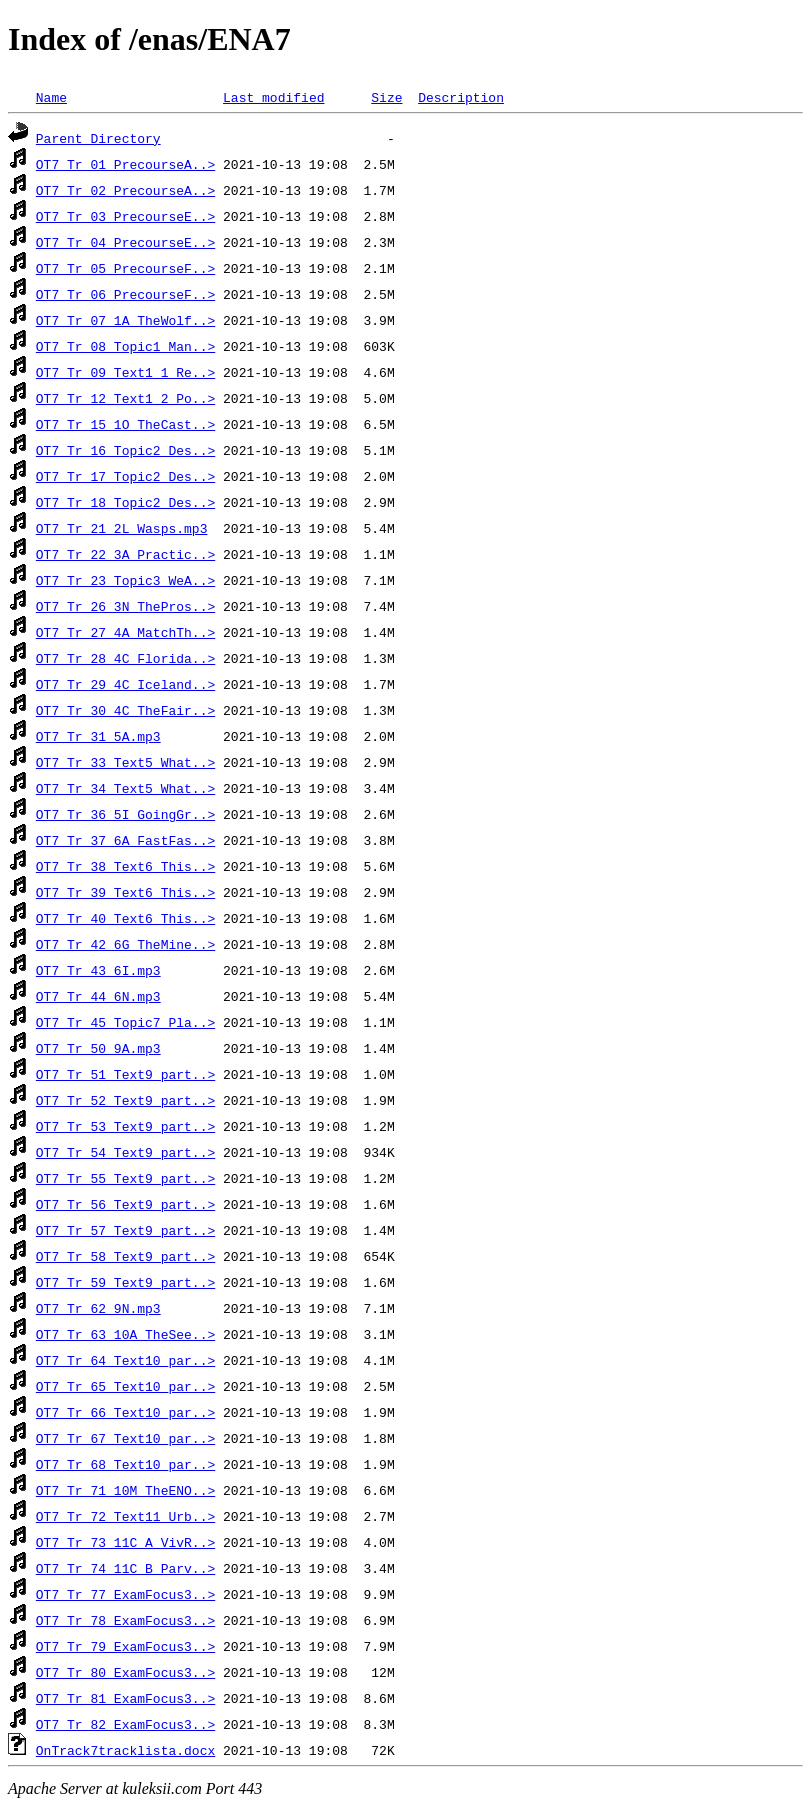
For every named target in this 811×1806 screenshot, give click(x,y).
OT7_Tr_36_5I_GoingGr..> (125, 814)
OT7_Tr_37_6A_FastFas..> (125, 840)
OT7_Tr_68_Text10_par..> (125, 1464)
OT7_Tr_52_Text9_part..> (125, 1100)
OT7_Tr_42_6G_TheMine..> (125, 944)
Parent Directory (98, 138)
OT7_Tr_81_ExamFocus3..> (125, 1698)
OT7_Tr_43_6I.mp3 (98, 970)
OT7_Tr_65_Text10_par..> (125, 1386)
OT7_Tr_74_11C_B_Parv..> (125, 1568)
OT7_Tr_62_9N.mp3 (98, 1308)
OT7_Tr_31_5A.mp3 (98, 736)
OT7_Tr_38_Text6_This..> (125, 866)
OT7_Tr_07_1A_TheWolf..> (125, 320)
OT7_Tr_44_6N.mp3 (98, 996)
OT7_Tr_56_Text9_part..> (125, 1204)
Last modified (273, 97)
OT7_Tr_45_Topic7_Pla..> (125, 1022)
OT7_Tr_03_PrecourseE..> (125, 216)
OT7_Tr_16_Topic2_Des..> (125, 450)
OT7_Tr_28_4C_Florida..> (125, 658)
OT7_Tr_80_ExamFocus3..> (125, 1672)
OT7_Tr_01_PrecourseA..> (125, 164)
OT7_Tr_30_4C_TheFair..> (125, 710)
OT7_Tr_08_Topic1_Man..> (125, 346)
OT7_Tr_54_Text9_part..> (125, 1152)
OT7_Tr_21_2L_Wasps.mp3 (122, 528)
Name (51, 97)
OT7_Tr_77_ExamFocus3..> (125, 1594)
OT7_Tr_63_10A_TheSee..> (125, 1334)
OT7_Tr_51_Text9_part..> (125, 1074)
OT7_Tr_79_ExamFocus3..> (125, 1646)
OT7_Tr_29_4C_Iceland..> (125, 684)
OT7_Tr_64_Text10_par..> (125, 1360)
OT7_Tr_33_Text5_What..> (125, 762)
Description (461, 97)
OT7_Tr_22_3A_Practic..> (125, 554)
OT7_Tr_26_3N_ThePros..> (125, 606)
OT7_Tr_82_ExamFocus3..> (125, 1724)
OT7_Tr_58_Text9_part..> (125, 1256)
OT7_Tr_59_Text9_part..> (125, 1282)
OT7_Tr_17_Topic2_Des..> (125, 476)
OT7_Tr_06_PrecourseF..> (125, 294)
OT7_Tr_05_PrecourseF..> (125, 268)
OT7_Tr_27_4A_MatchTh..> (125, 632)
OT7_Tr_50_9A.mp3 (98, 1048)
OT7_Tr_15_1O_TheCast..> (125, 424)
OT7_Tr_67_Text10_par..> (125, 1438)
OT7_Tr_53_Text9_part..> (125, 1126)
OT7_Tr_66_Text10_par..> (125, 1412)
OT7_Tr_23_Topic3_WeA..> (125, 580)
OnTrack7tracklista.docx (125, 1750)
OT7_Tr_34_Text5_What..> (125, 788)
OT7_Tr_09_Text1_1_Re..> (125, 372)
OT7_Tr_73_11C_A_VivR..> (125, 1542)
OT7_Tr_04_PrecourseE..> (125, 242)
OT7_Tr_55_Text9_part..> (125, 1178)
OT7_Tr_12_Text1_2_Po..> (125, 398)
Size (386, 97)
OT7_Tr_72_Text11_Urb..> (125, 1516)
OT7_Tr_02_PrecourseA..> (125, 190)
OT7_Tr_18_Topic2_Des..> (125, 502)
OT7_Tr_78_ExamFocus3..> (125, 1620)
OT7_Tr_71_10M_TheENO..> (125, 1490)
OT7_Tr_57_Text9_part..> (125, 1230)
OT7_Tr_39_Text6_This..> (125, 892)
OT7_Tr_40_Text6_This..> (125, 918)
